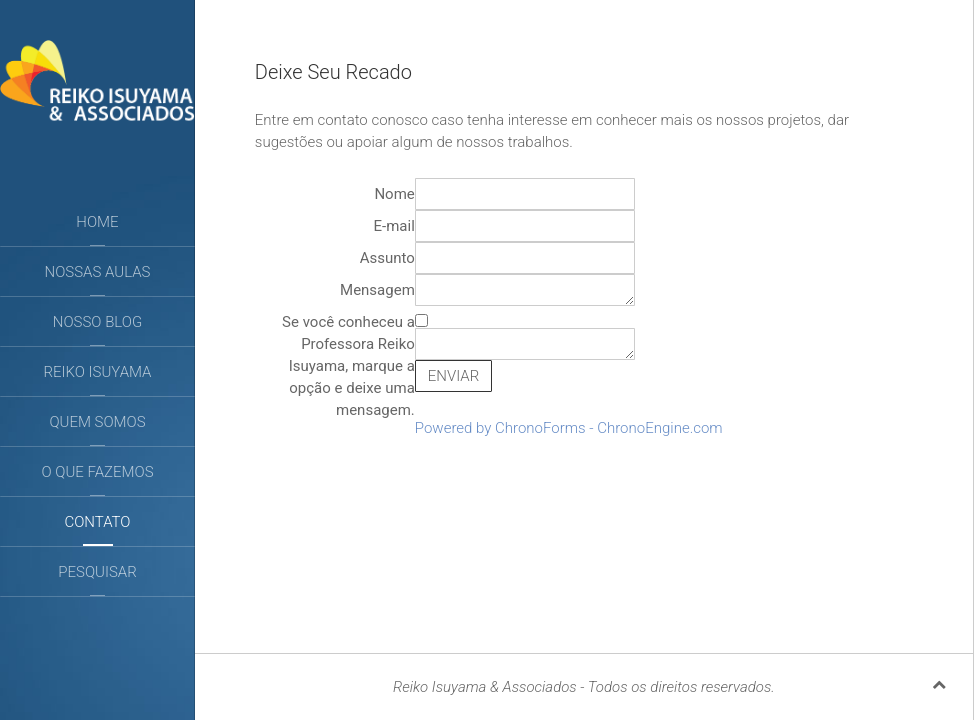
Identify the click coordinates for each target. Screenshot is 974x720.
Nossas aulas (98, 272)
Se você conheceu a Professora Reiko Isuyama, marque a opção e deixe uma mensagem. (348, 366)
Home (97, 222)
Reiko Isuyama (98, 372)
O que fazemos (97, 472)
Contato (97, 522)
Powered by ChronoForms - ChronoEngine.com (569, 428)
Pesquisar (97, 572)
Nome (394, 194)
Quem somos (97, 422)
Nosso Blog (97, 322)
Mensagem (377, 290)
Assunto (387, 258)
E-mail (394, 226)
